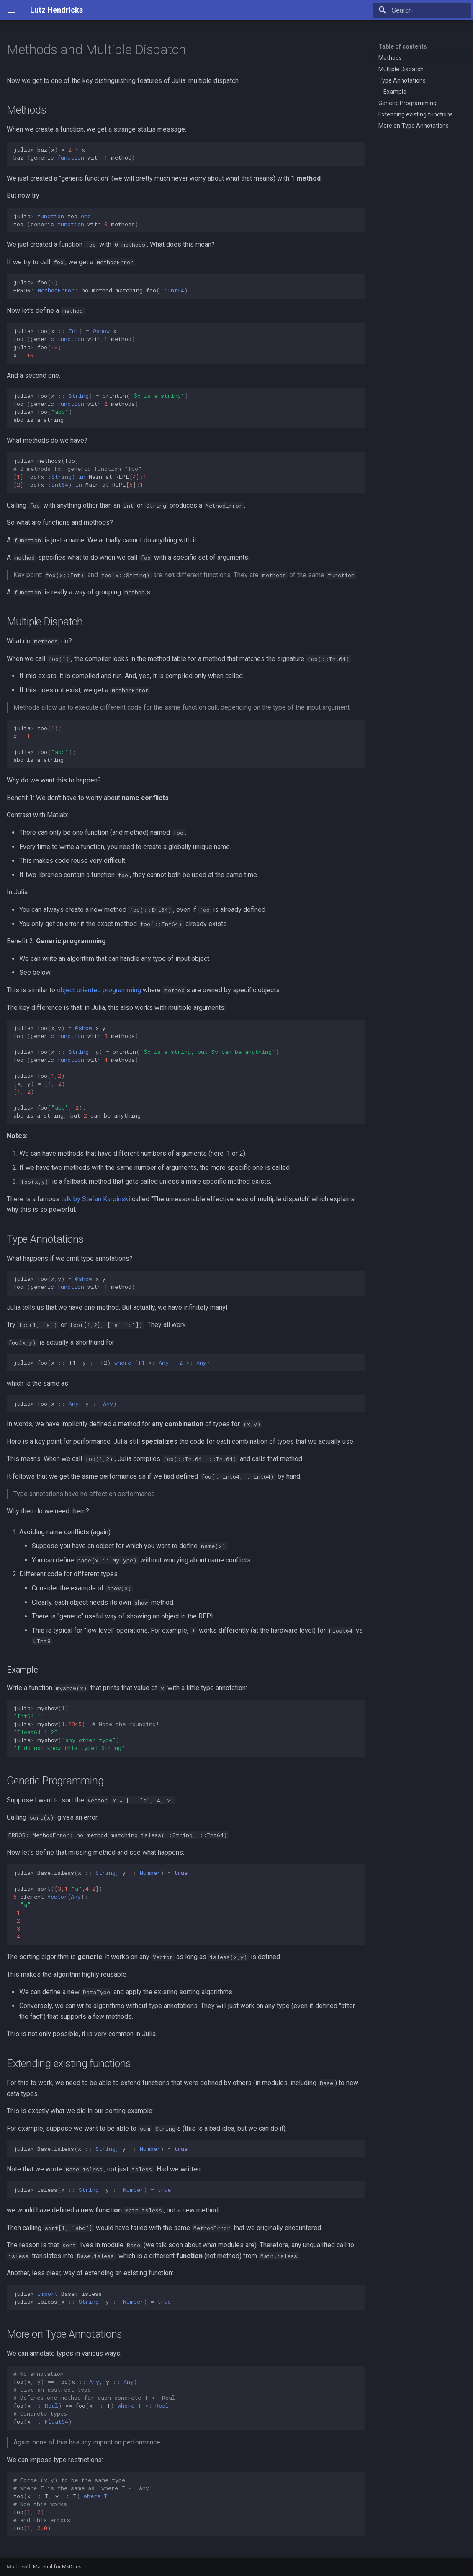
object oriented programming (99, 990)
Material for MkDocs (57, 2566)
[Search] (422, 10)
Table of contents (402, 46)
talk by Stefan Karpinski (95, 1199)
